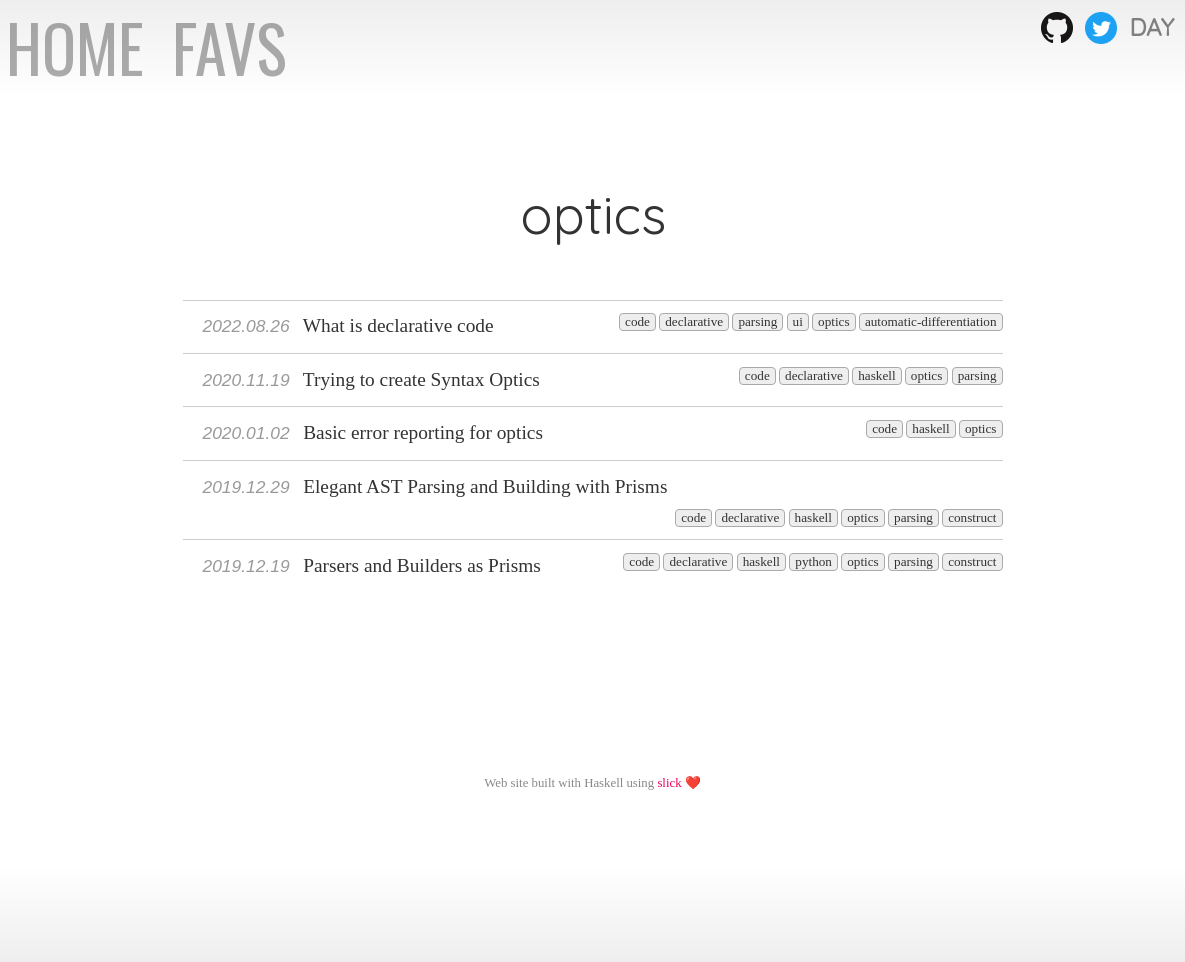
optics (834, 321)
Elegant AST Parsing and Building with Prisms (435, 486)
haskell (876, 375)
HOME (82, 47)
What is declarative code (348, 325)
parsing (757, 321)
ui (798, 321)
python (813, 561)
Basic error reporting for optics (373, 432)
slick (669, 783)
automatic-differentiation (931, 321)
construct (972, 517)
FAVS (229, 47)
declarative (694, 321)
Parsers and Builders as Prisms (372, 565)
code (637, 321)
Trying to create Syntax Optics (371, 379)
